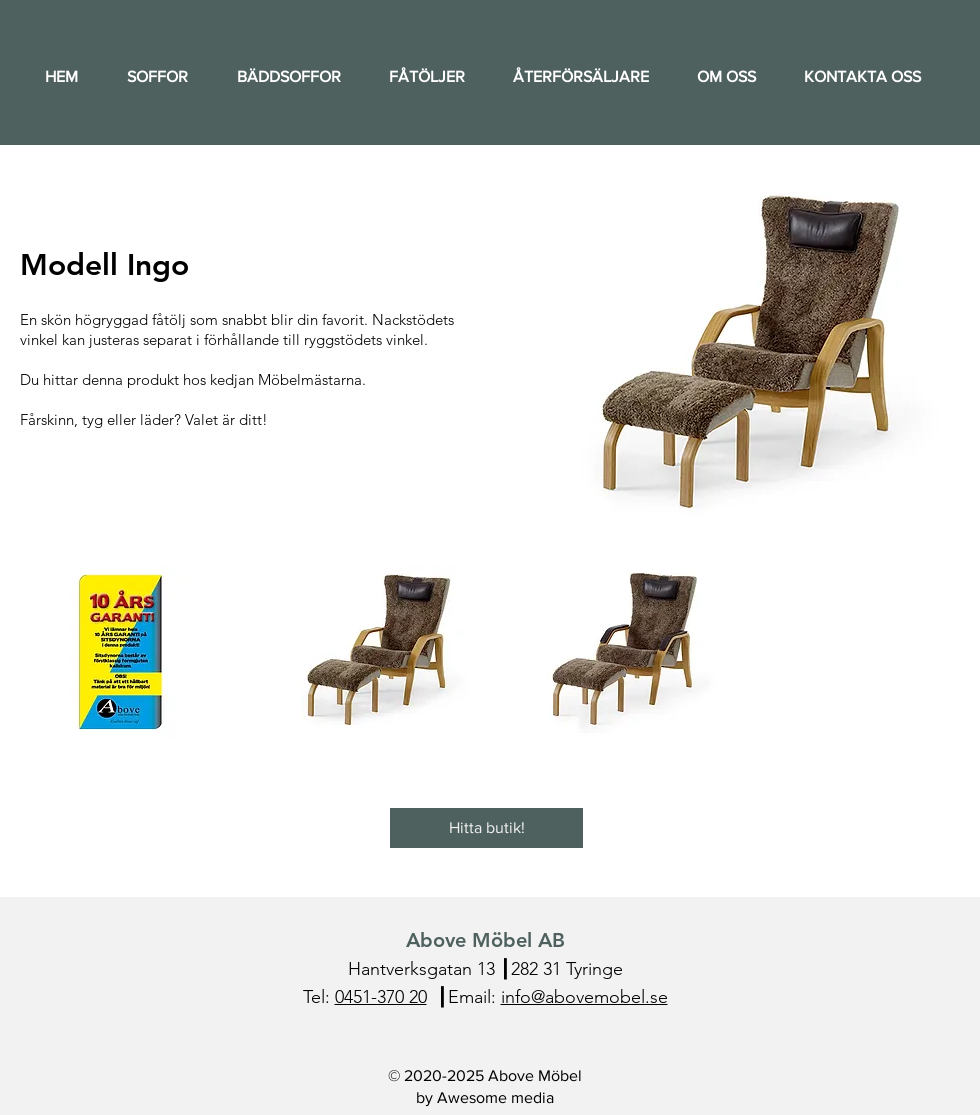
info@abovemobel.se (584, 997)
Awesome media (495, 1097)
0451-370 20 (381, 997)
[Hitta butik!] (486, 828)
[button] (120, 652)
